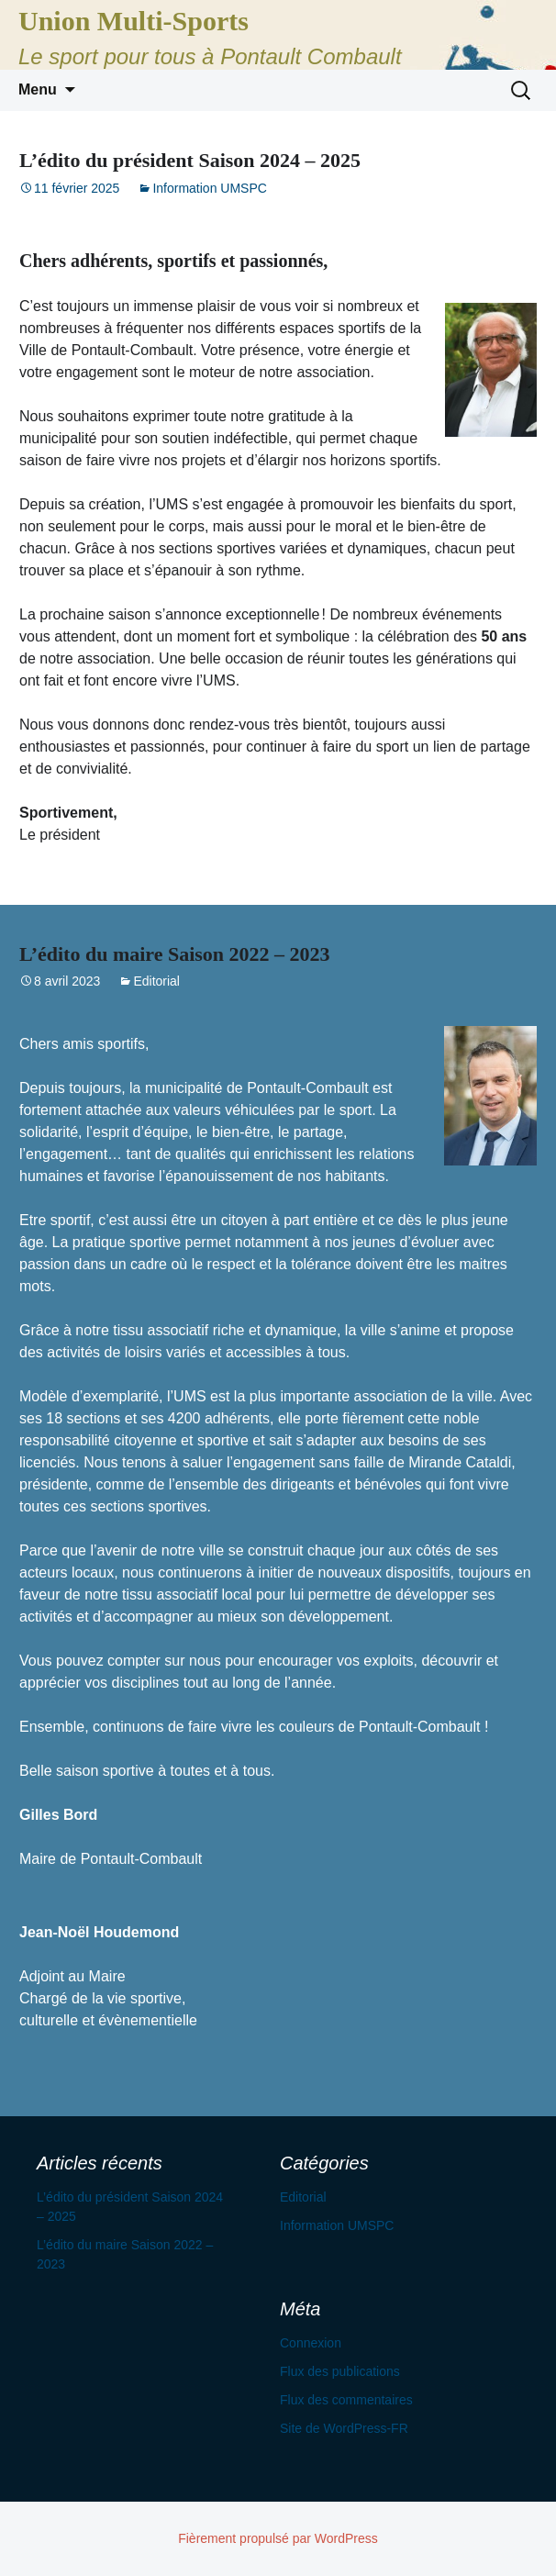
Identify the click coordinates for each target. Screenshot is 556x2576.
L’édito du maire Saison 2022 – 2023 (174, 953)
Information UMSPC (209, 188)
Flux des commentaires (346, 2399)
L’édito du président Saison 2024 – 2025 (190, 160)
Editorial (156, 981)
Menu (37, 89)
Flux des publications (340, 2371)
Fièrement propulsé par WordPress (278, 2538)
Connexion (310, 2343)
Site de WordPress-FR (344, 2428)
